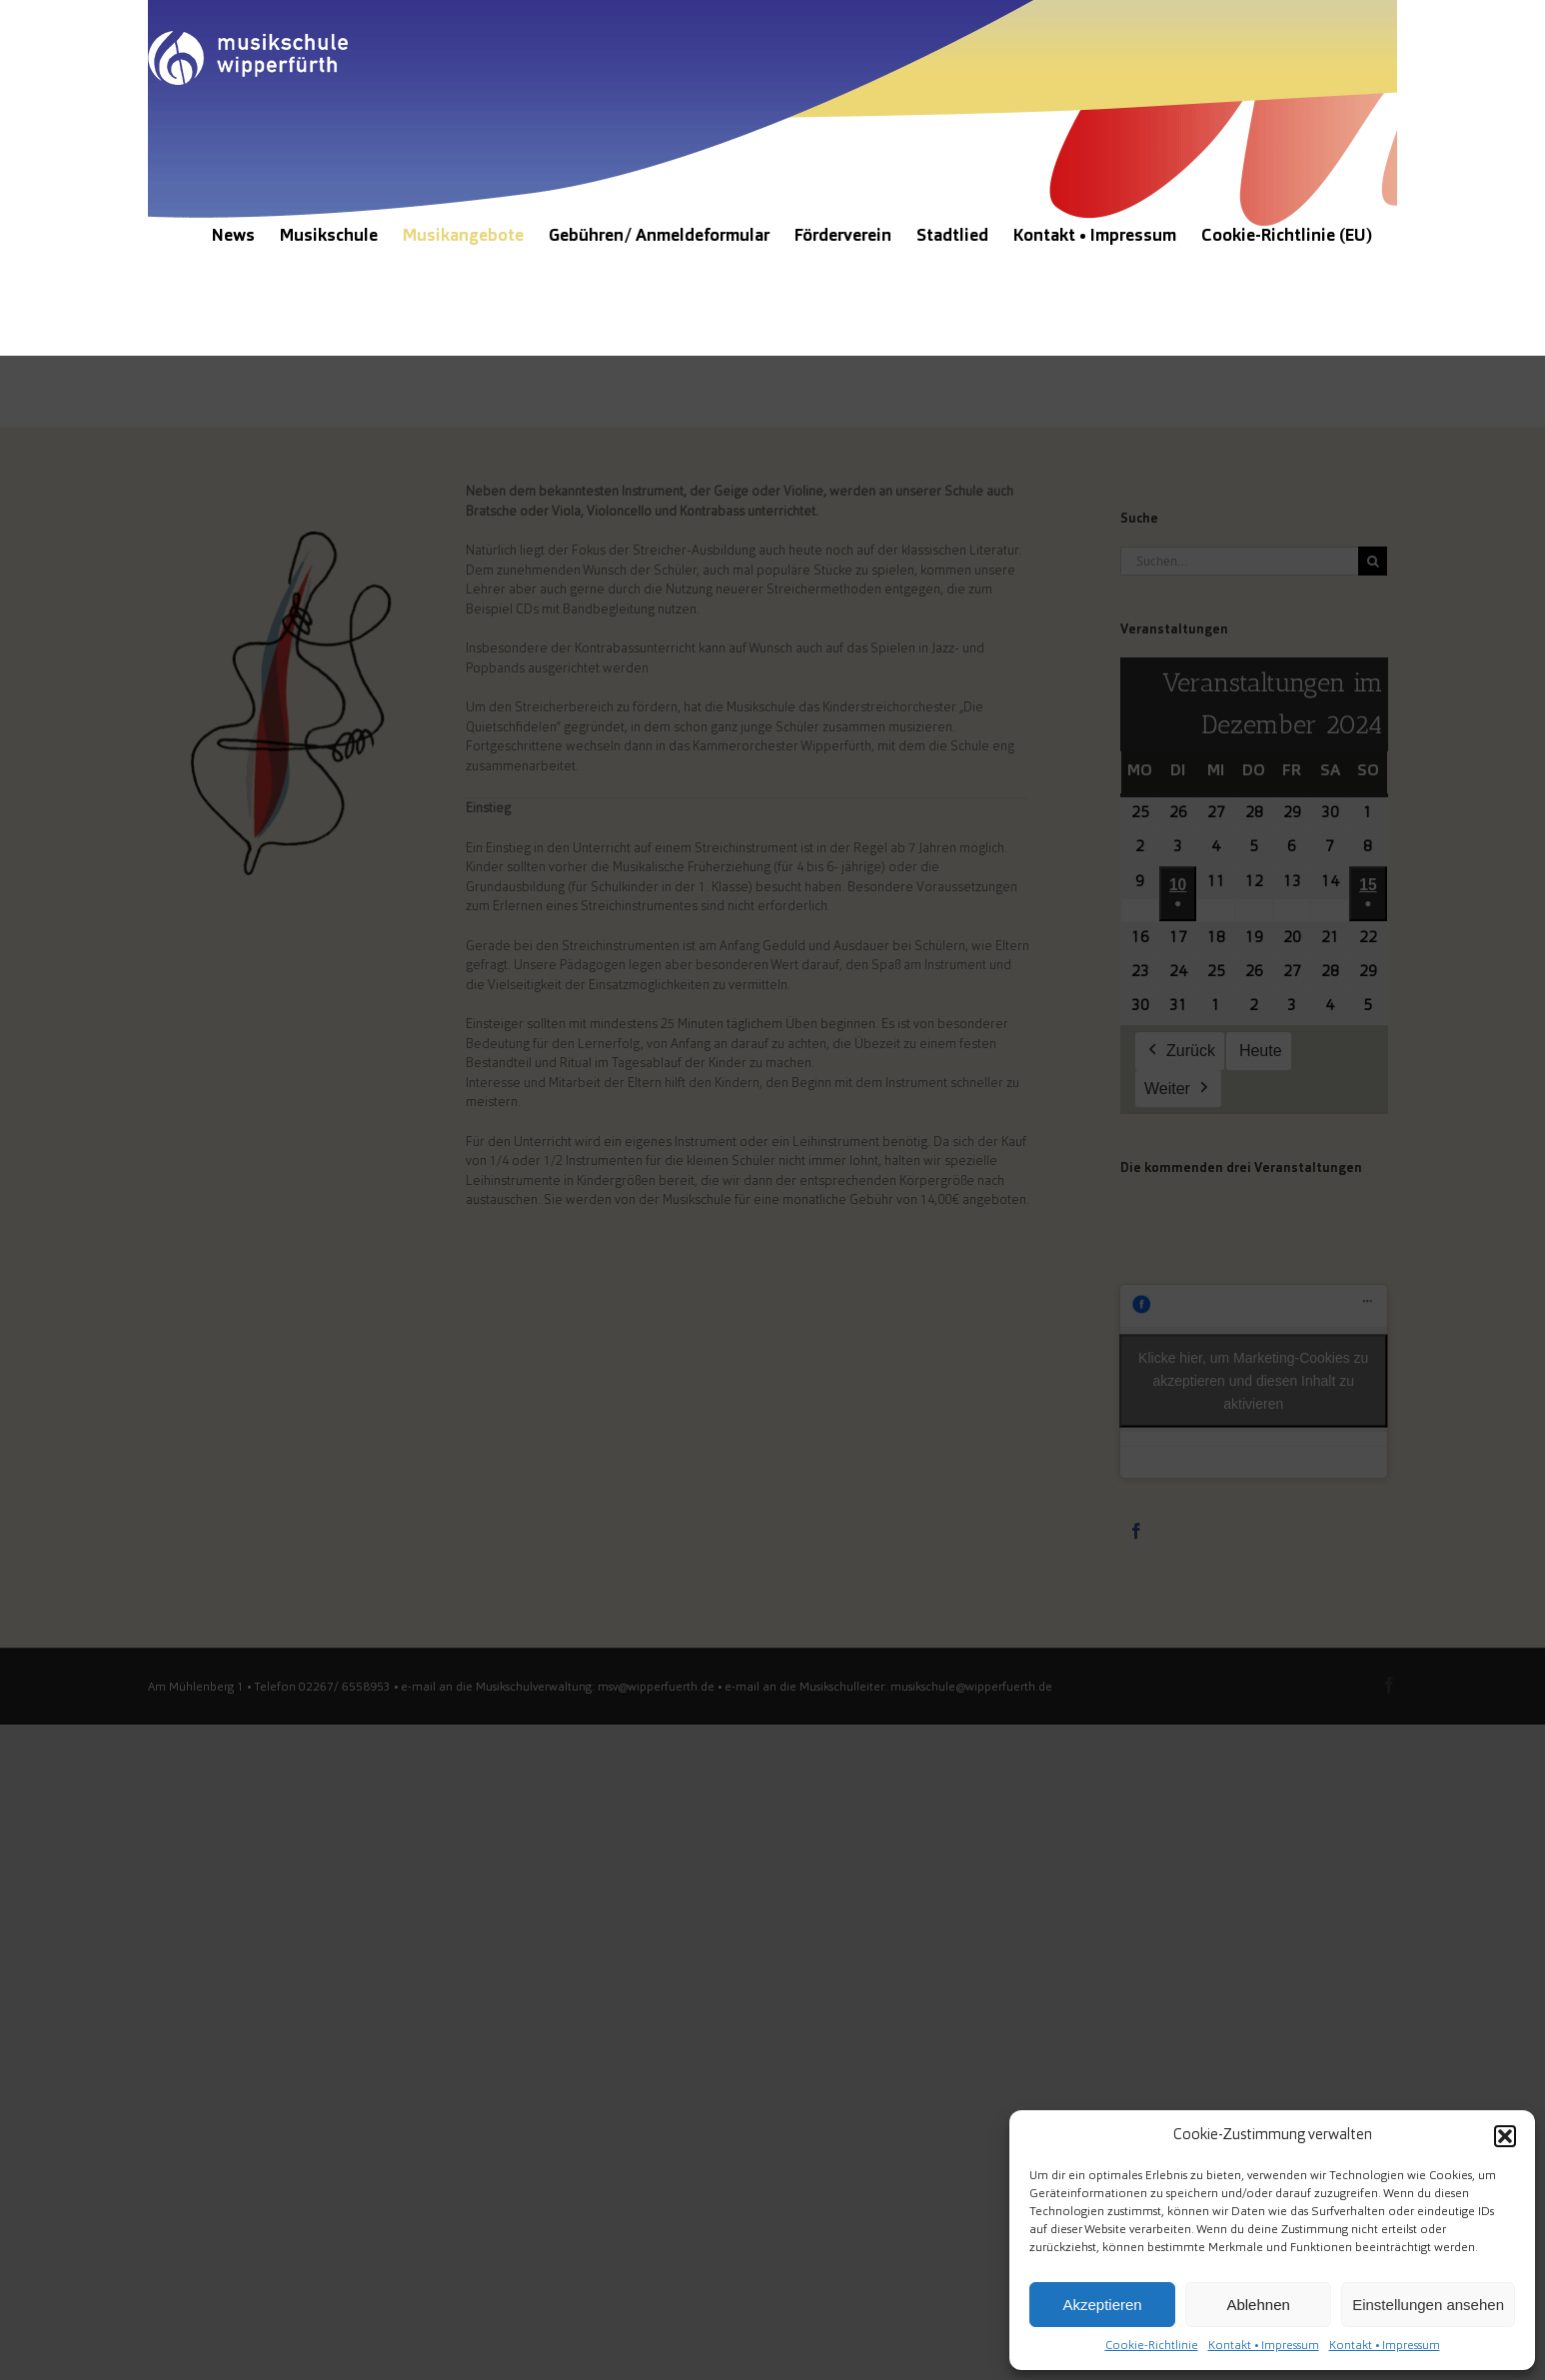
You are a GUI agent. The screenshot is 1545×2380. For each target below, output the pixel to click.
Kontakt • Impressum (1263, 2346)
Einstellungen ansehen (1428, 2304)
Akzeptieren (1101, 2304)
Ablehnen (1257, 2304)
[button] (1505, 2136)
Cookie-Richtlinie (1151, 2346)
